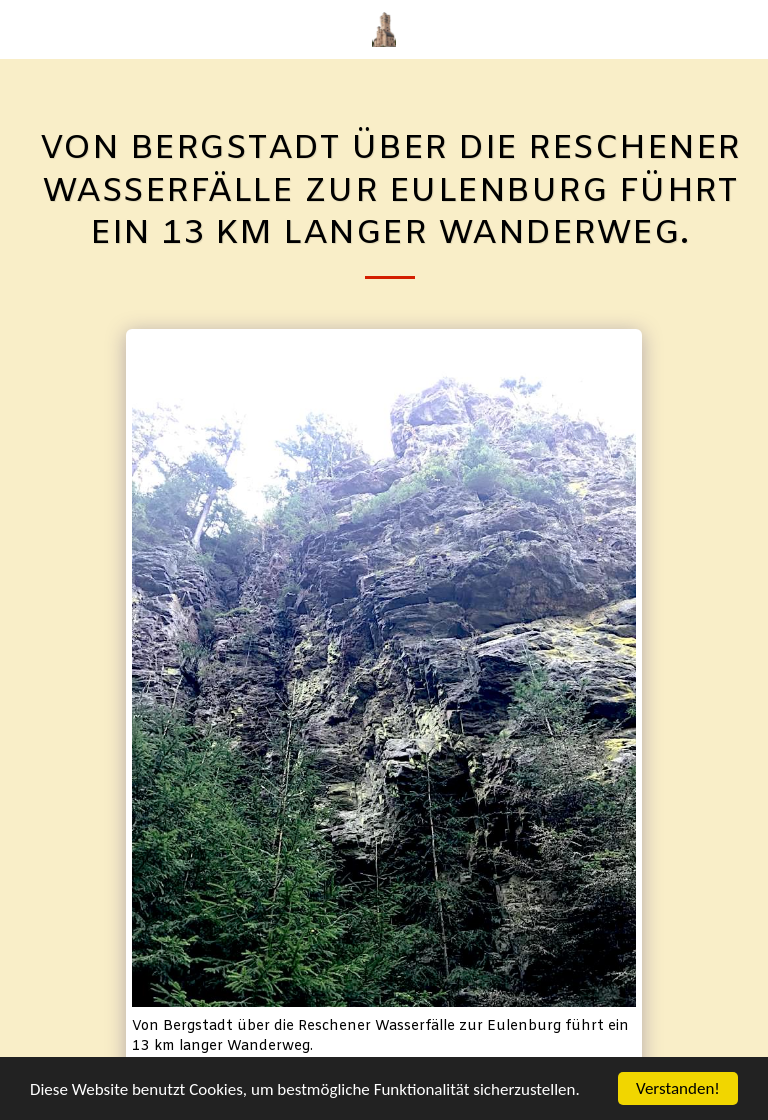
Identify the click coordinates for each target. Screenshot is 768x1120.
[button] (22, 28)
